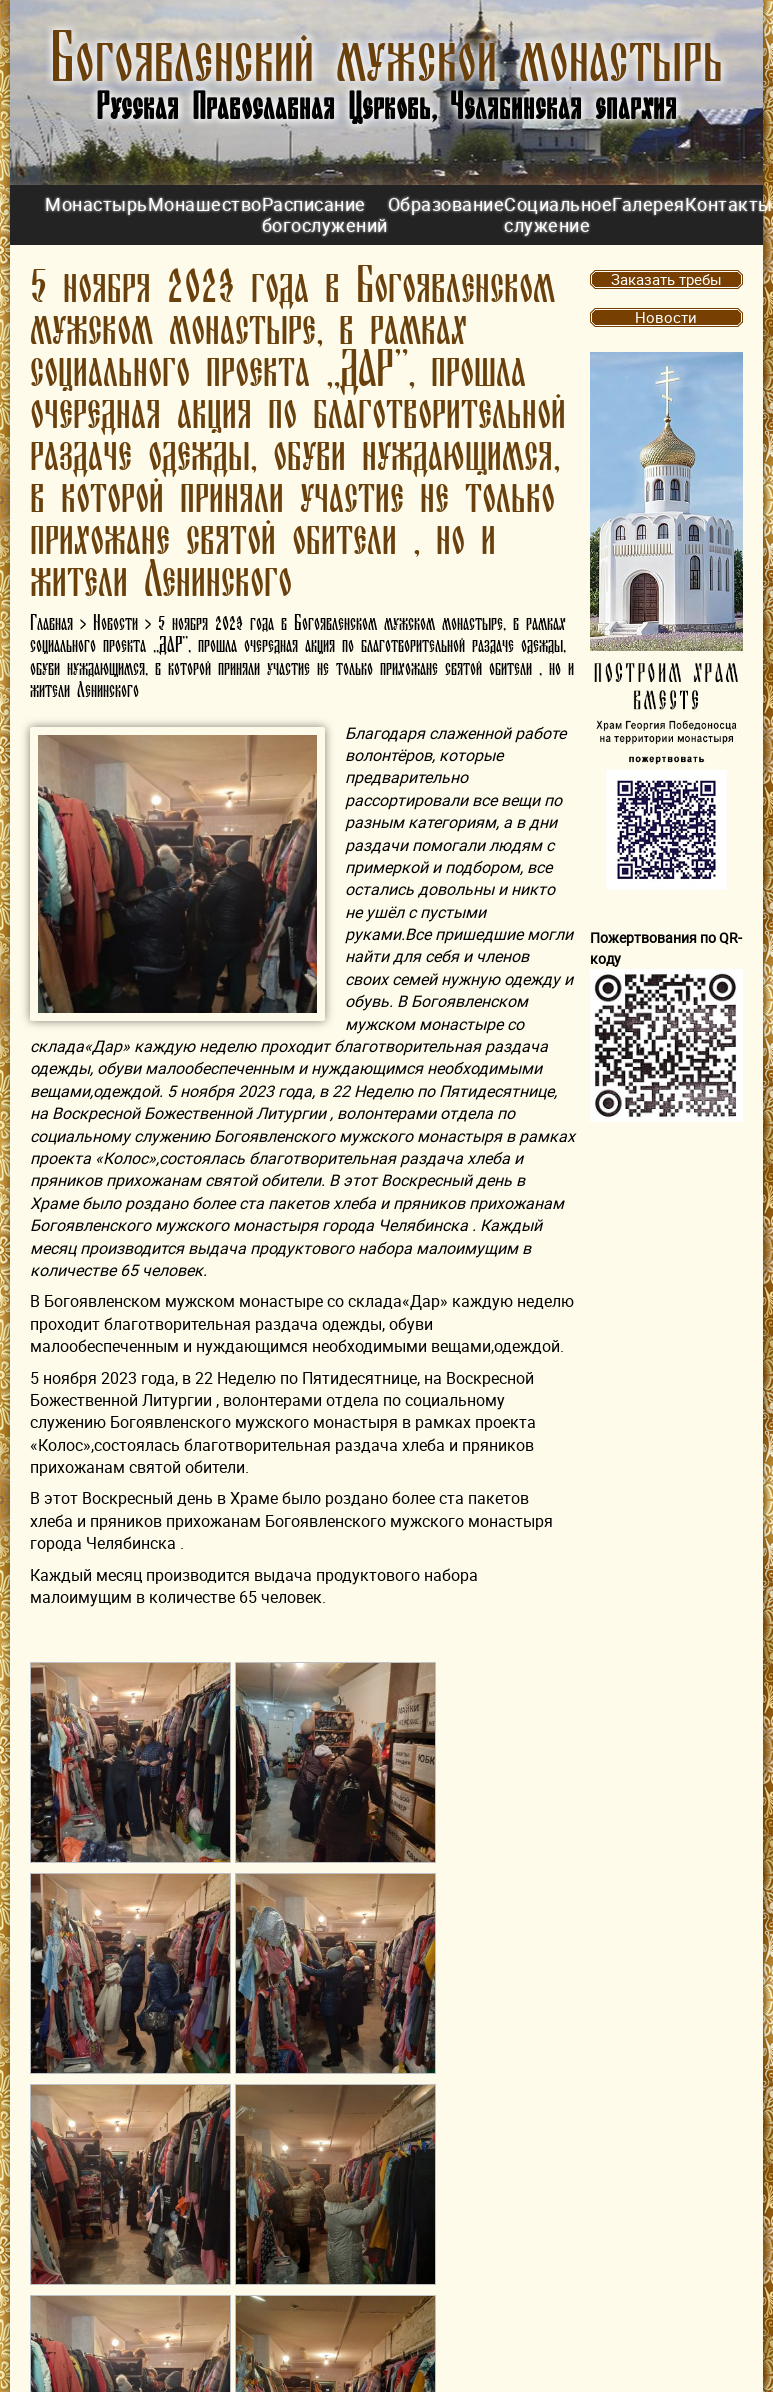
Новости (115, 623)
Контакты (729, 204)
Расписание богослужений (325, 214)
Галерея (648, 204)
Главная (51, 623)
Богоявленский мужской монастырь (386, 59)
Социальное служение (558, 214)
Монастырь (96, 204)
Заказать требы (666, 279)
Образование (446, 204)
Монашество (205, 204)
